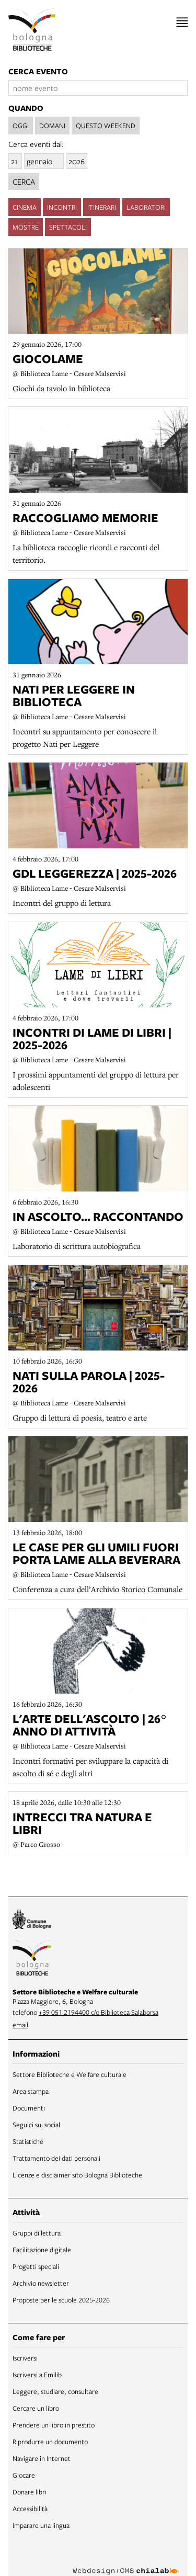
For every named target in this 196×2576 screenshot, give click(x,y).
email (20, 2023)
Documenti (29, 2106)
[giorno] (15, 160)
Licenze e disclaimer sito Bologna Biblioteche (77, 2173)
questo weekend (105, 125)
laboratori (146, 205)
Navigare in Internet (42, 2456)
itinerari (101, 205)
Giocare (24, 2473)
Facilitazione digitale (42, 2248)
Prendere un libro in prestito (54, 2423)
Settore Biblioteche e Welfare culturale (69, 2073)
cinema (25, 205)
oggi (21, 125)
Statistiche (28, 2139)
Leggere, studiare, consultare (55, 2390)
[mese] (44, 160)
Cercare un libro (36, 2406)
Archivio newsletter (41, 2281)
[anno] (76, 160)
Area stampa (31, 2089)
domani (52, 125)
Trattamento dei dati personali (56, 2156)
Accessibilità (30, 2507)
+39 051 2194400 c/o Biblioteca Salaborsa (98, 2010)
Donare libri (30, 2490)
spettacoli (68, 225)
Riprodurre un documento (50, 2440)
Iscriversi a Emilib (37, 2373)
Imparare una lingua (41, 2523)
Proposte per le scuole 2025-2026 (61, 2298)
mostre (26, 225)
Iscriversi (25, 2356)
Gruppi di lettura (37, 2231)
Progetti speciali (36, 2264)
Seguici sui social (36, 2123)
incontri (62, 205)
